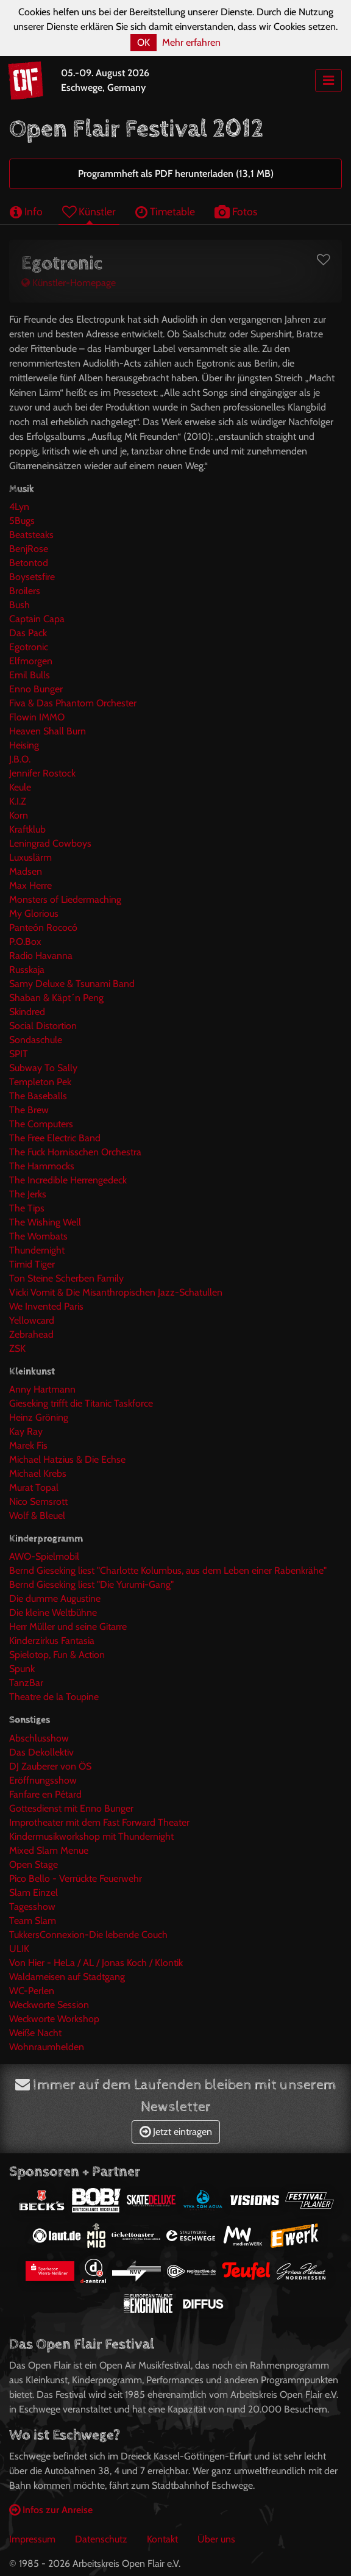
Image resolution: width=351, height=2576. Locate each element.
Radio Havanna (41, 955)
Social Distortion (43, 1025)
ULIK (19, 1948)
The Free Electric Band (55, 1138)
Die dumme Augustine (55, 1598)
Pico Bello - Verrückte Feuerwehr (75, 1878)
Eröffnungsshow (43, 1780)
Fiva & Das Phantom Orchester (72, 703)
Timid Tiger (32, 1264)
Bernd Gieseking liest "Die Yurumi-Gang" (91, 1584)
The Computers (41, 1124)
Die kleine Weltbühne (53, 1612)
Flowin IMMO (37, 717)
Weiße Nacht (35, 2033)
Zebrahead (31, 1334)
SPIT (18, 1054)
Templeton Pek (40, 1082)
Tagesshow (32, 1906)
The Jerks (27, 1194)
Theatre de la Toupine (54, 1696)
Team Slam (32, 1920)
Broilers (24, 591)
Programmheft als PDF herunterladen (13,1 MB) (176, 173)
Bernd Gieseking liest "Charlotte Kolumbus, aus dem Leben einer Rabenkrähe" (168, 1570)
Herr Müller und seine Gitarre (68, 1626)
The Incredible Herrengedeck (68, 1180)
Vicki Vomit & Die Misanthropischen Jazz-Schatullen (115, 1292)
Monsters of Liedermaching (65, 899)
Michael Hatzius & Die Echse (67, 1459)
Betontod (28, 563)
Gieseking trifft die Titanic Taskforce (81, 1403)
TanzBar (26, 1682)
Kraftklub (27, 829)
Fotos (235, 211)
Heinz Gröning (38, 1417)
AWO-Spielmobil (44, 1556)
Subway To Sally (43, 1068)
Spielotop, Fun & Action (57, 1654)
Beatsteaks (31, 534)
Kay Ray (26, 1431)
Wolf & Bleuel (37, 1515)
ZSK (17, 1348)
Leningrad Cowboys (50, 843)
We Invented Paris (46, 1306)
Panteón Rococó (43, 927)
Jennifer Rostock (42, 773)
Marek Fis (28, 1445)
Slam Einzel (33, 1892)
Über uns (216, 2539)
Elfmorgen (30, 661)
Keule (20, 787)
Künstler (89, 211)
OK (143, 42)
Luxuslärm (30, 857)
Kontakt (162, 2539)
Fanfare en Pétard (45, 1794)
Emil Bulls (29, 675)
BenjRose (28, 548)
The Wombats (38, 1236)
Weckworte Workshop (54, 2019)
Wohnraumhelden (46, 2047)
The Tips (26, 1208)
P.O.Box (25, 941)
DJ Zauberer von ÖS (50, 1766)
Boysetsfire (32, 577)
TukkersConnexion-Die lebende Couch (88, 1934)
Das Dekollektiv (41, 1752)
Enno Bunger (36, 689)
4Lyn (19, 506)
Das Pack (28, 633)
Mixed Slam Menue (48, 1850)
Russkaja (26, 969)
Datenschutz (101, 2539)
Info (26, 211)
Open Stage (33, 1864)
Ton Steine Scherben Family (66, 1278)
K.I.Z (17, 801)
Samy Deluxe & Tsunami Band (72, 983)
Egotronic (28, 647)
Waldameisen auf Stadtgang (67, 1976)
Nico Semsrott (38, 1501)
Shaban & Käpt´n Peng (56, 997)
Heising (24, 745)
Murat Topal (33, 1487)
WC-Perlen (31, 1991)
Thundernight (37, 1250)
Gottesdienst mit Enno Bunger (71, 1808)
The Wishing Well (45, 1222)
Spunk (22, 1668)
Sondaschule (35, 1040)
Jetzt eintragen (176, 2131)
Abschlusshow (39, 1738)
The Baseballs (38, 1096)
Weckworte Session (49, 2005)
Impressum (32, 2539)
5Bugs (22, 520)
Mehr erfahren (191, 42)
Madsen (25, 871)
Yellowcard (31, 1320)
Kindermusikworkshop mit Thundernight (91, 1836)
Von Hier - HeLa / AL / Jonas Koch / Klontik (96, 1962)
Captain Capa (37, 619)
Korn (18, 815)
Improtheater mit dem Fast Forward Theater (99, 1822)
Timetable (165, 211)
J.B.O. (19, 759)
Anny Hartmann (42, 1389)
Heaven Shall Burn (47, 731)
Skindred (27, 1011)
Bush (19, 605)
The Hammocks (41, 1166)
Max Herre (30, 885)
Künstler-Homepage (68, 283)
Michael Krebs (37, 1473)
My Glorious (33, 913)
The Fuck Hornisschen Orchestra (75, 1152)
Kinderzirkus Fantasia (51, 1640)
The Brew (29, 1110)
